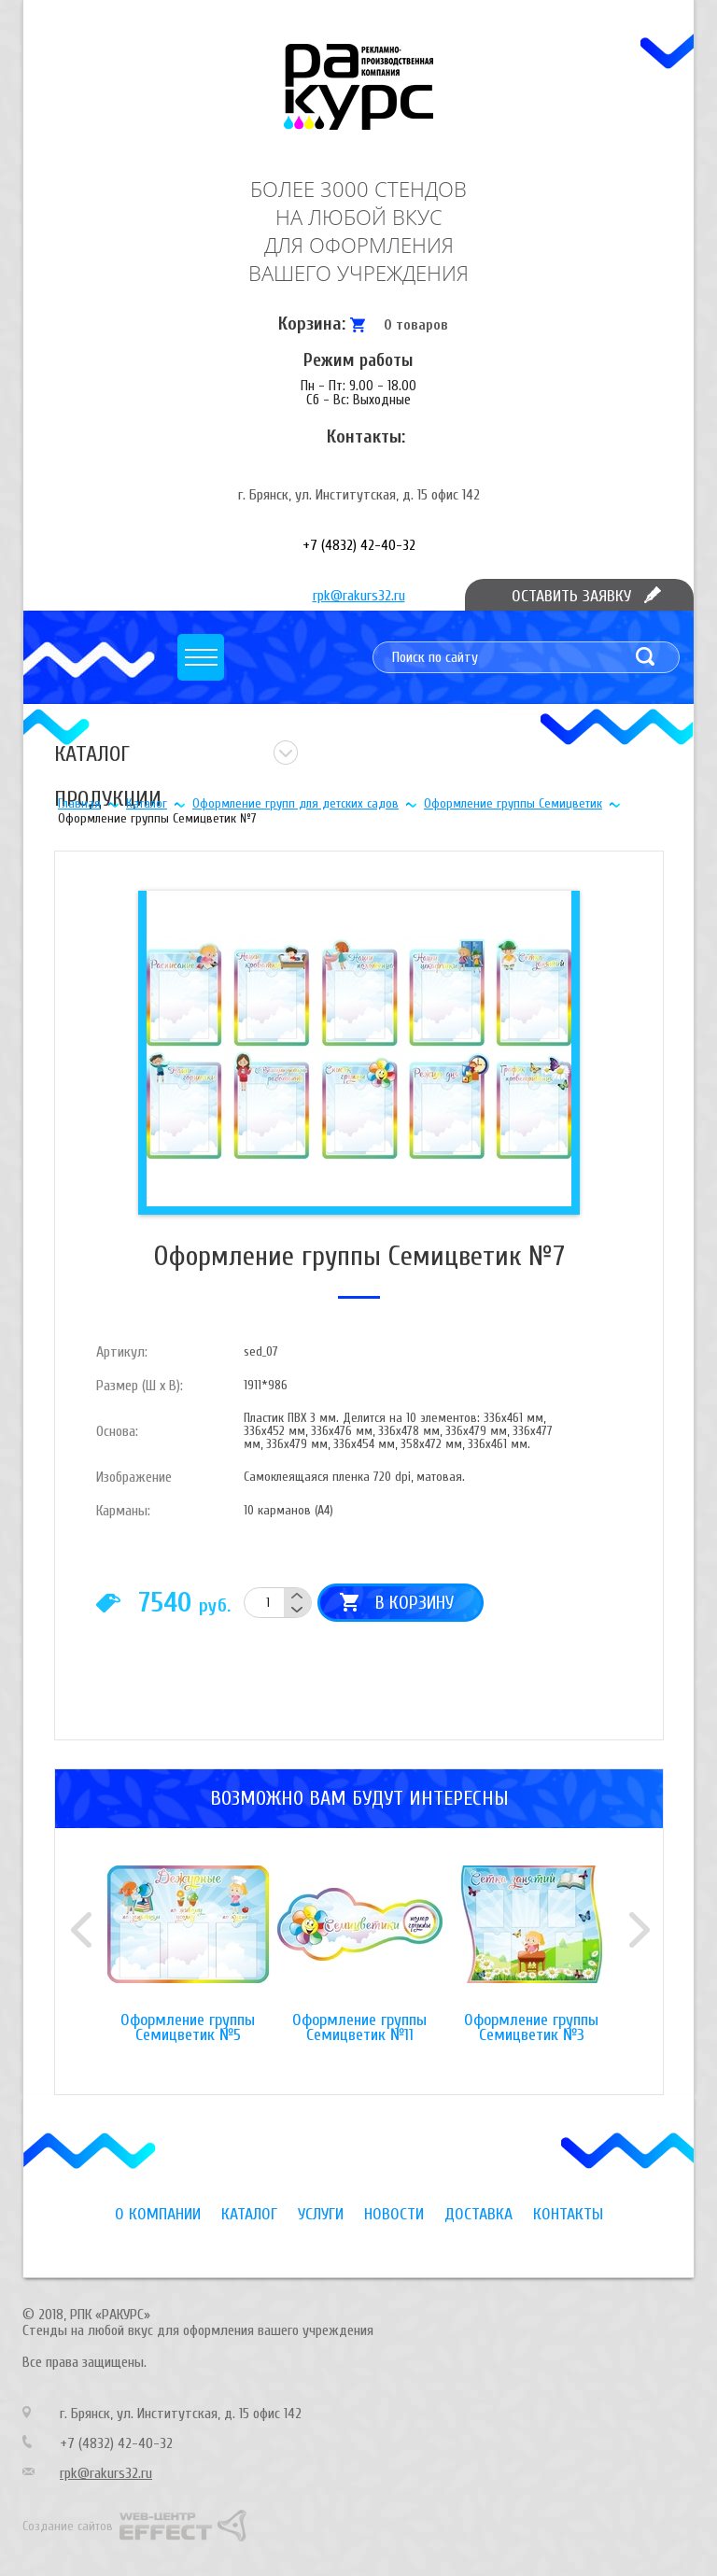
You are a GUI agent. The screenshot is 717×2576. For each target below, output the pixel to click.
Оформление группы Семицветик (513, 803)
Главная (79, 803)
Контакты (568, 2214)
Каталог (146, 803)
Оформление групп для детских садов (295, 803)
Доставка (478, 2214)
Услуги (321, 2214)
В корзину (414, 1602)
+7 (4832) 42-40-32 (358, 545)
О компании (158, 2214)
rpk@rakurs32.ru (359, 595)
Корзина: (311, 323)
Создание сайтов (67, 2526)
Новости (394, 2214)
